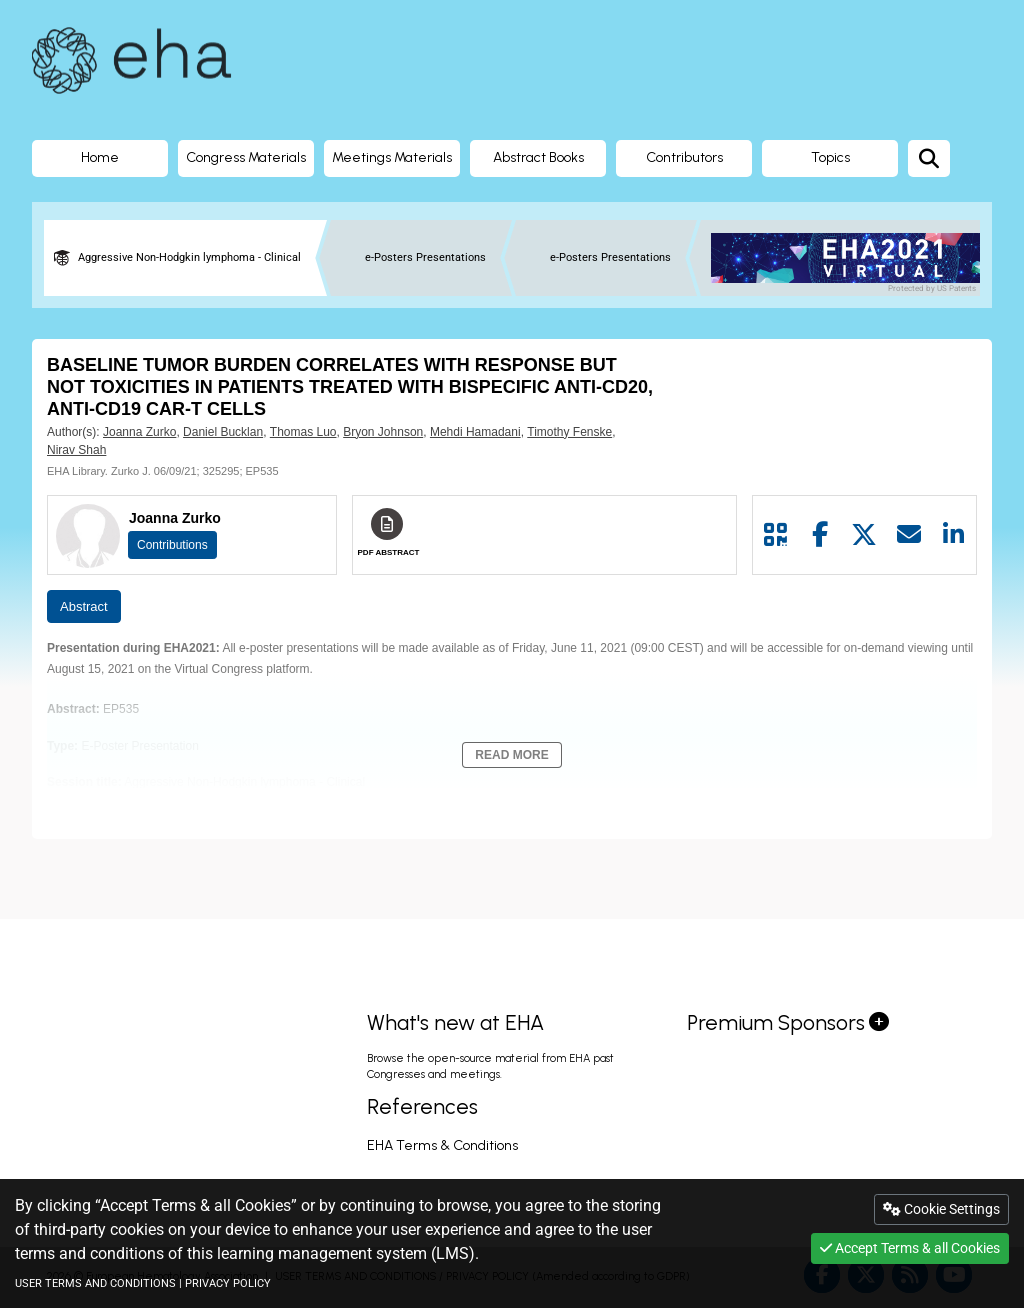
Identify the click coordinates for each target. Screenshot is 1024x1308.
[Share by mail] (909, 535)
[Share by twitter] (864, 535)
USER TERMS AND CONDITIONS (95, 1283)
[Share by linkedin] (953, 535)
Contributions (172, 545)
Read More (511, 755)
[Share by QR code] (775, 535)
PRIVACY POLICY (228, 1283)
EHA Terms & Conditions (442, 1145)
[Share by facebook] (820, 535)
